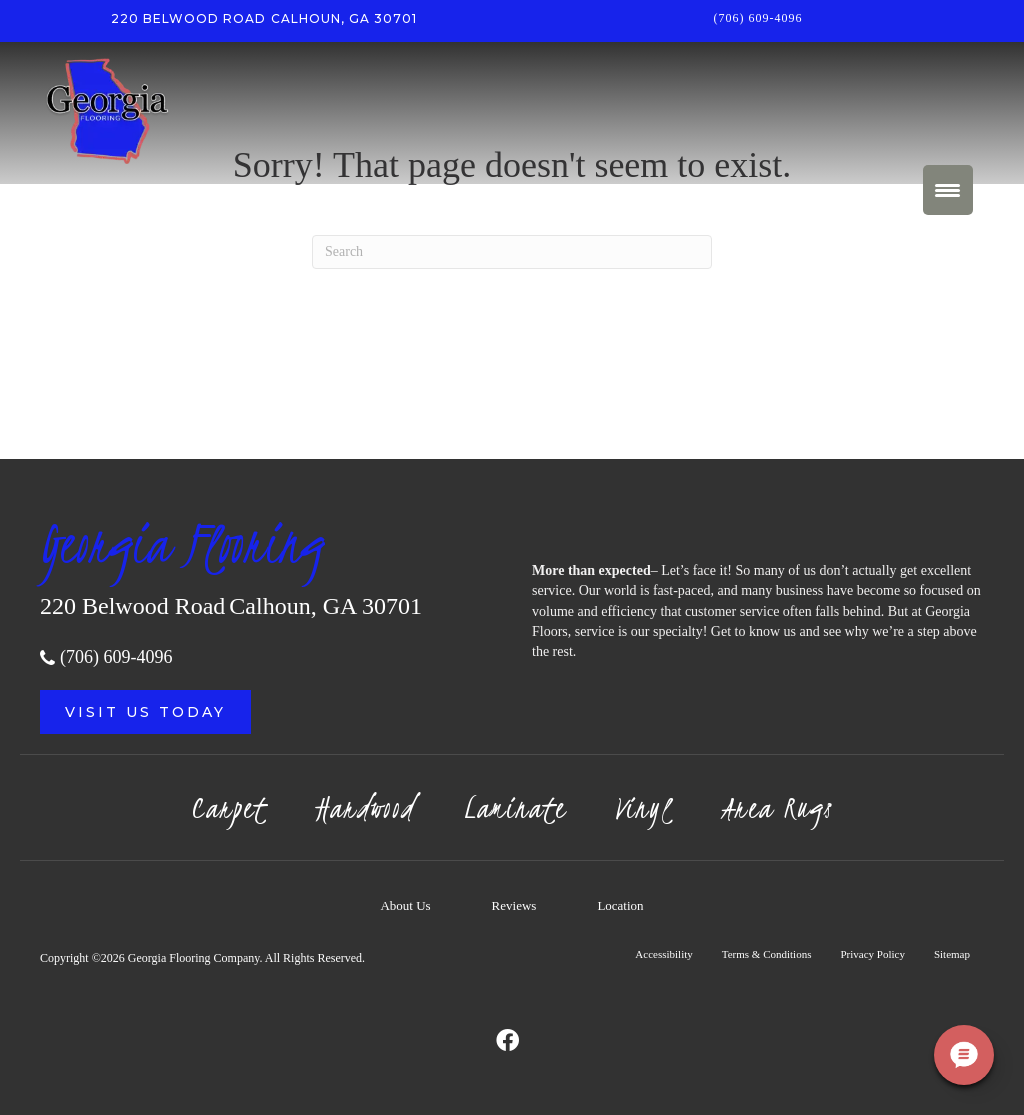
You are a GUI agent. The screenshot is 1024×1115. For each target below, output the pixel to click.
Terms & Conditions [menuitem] (767, 954)
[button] (145, 712)
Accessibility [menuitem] (663, 954)
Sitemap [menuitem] (952, 954)
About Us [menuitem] (405, 905)
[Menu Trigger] (948, 190)
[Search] (512, 252)
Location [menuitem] (620, 905)
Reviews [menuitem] (514, 905)
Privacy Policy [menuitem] (872, 954)
